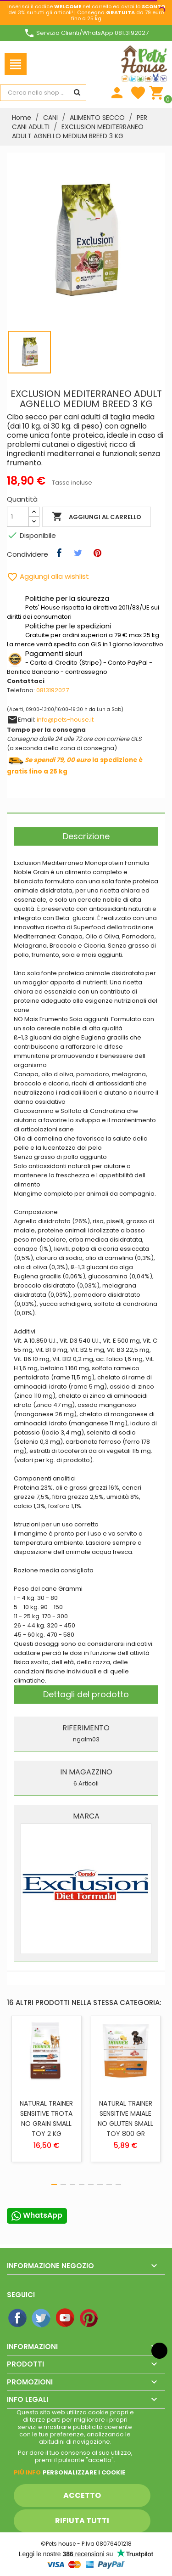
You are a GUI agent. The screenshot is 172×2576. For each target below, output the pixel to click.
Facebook (18, 2318)
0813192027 (52, 690)
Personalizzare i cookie (84, 2472)
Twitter (42, 2318)
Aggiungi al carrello (96, 517)
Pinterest (89, 2318)
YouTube (65, 2318)
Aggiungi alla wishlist (48, 576)
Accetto (82, 2495)
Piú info (27, 2472)
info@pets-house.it (65, 719)
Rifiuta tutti (82, 2520)
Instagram (113, 2318)
